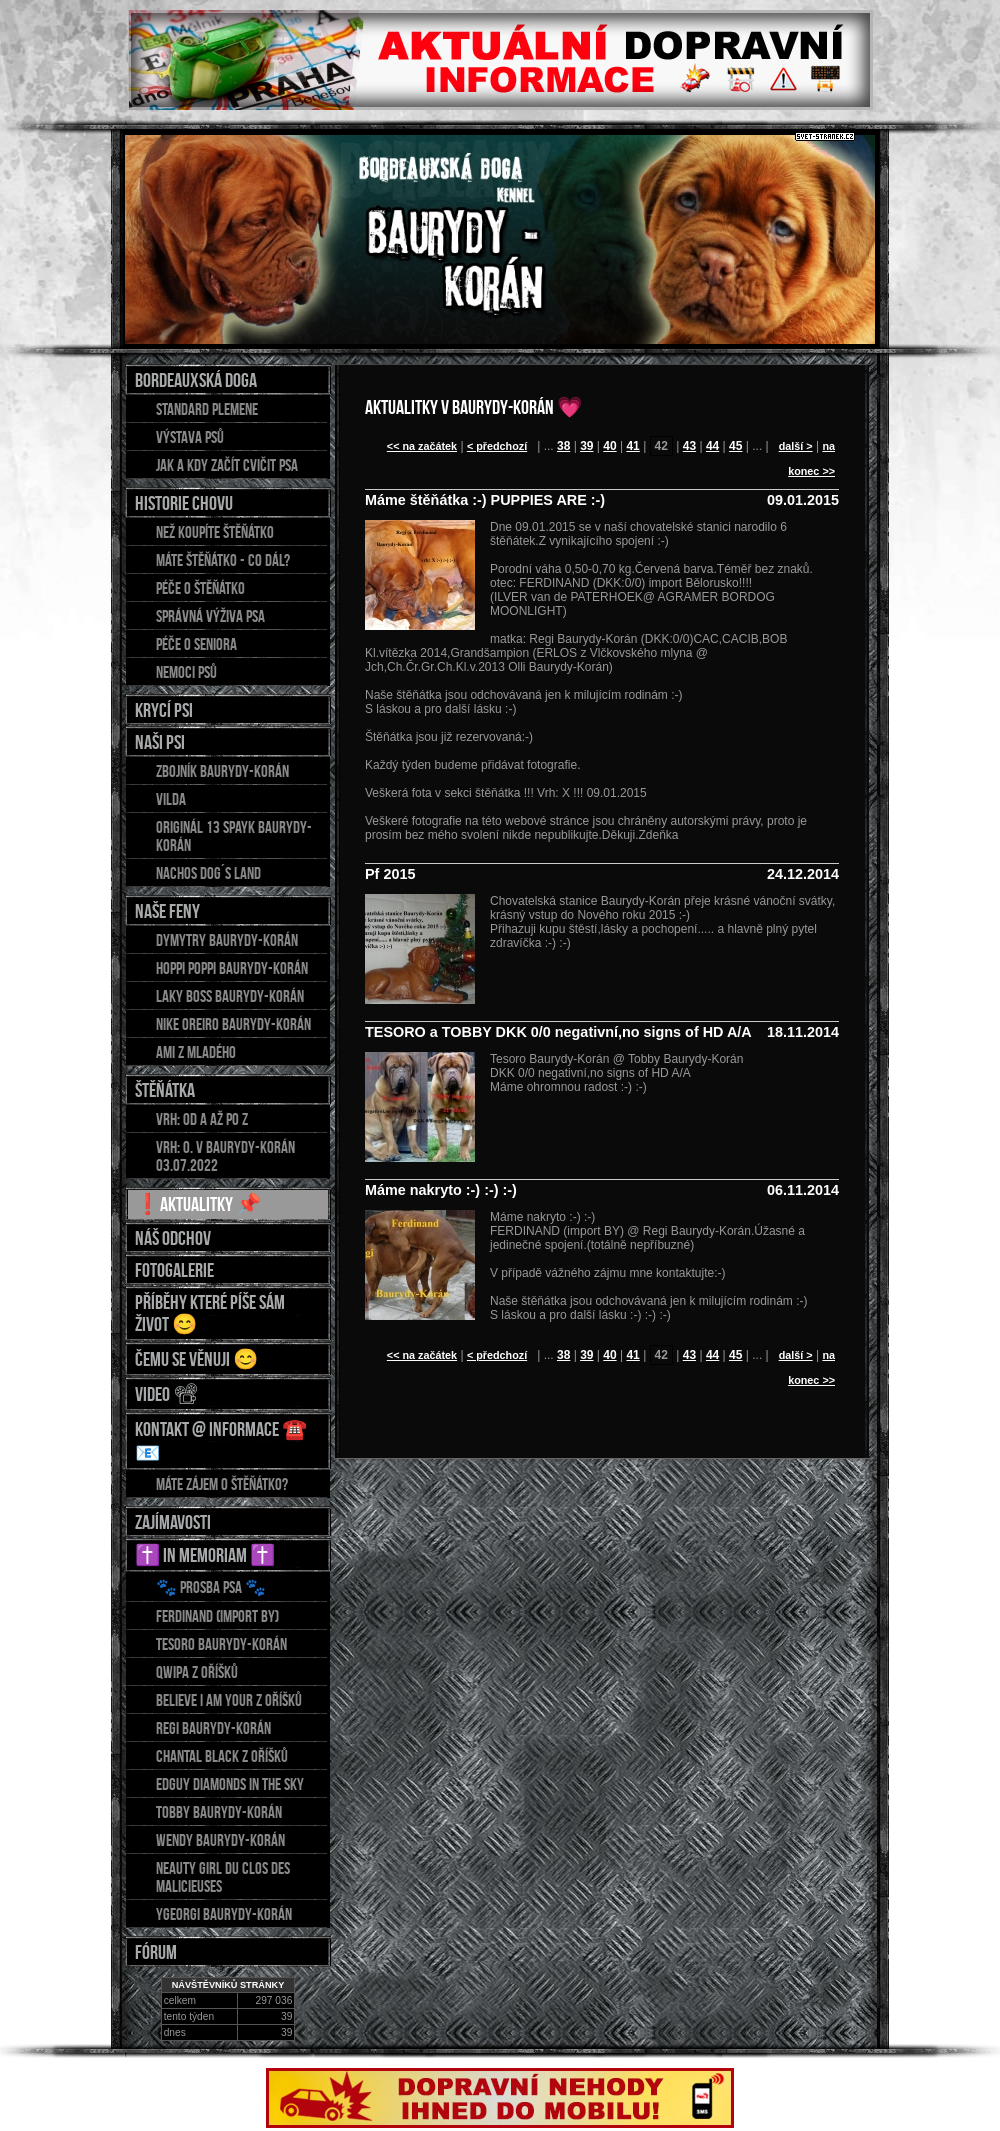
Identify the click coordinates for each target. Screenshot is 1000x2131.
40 (609, 446)
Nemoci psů (186, 672)
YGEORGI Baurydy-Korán (224, 1914)
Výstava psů (190, 437)
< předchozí (497, 446)
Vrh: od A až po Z (202, 1119)
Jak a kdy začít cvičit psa (227, 465)
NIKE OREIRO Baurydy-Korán (233, 1024)
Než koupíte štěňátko (215, 532)
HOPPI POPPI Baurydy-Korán (232, 968)
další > (796, 446)
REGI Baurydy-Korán (213, 1728)
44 (712, 446)
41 (632, 446)
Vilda (171, 799)
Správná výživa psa (210, 616)
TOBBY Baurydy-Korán (219, 1812)
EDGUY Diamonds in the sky (230, 1784)
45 (735, 446)
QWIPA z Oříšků (197, 1672)
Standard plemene (207, 409)
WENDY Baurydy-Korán (220, 1840)
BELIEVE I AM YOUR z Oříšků (229, 1700)
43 (689, 446)
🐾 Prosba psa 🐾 (211, 1587)
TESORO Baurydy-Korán (221, 1644)
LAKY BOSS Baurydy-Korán (230, 996)
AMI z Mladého (196, 1052)
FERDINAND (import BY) (217, 1616)
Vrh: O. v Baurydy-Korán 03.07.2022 (225, 1156)
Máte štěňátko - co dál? (223, 560)
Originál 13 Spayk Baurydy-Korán (234, 836)
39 (586, 446)
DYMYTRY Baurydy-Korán (227, 940)
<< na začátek (422, 446)
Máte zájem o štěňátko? (222, 1484)
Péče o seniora (196, 644)
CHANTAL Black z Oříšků (222, 1756)
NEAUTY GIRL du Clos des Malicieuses (223, 1877)
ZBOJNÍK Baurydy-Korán (222, 771)
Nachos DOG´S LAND (208, 873)
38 (563, 446)
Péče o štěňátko (200, 588)
